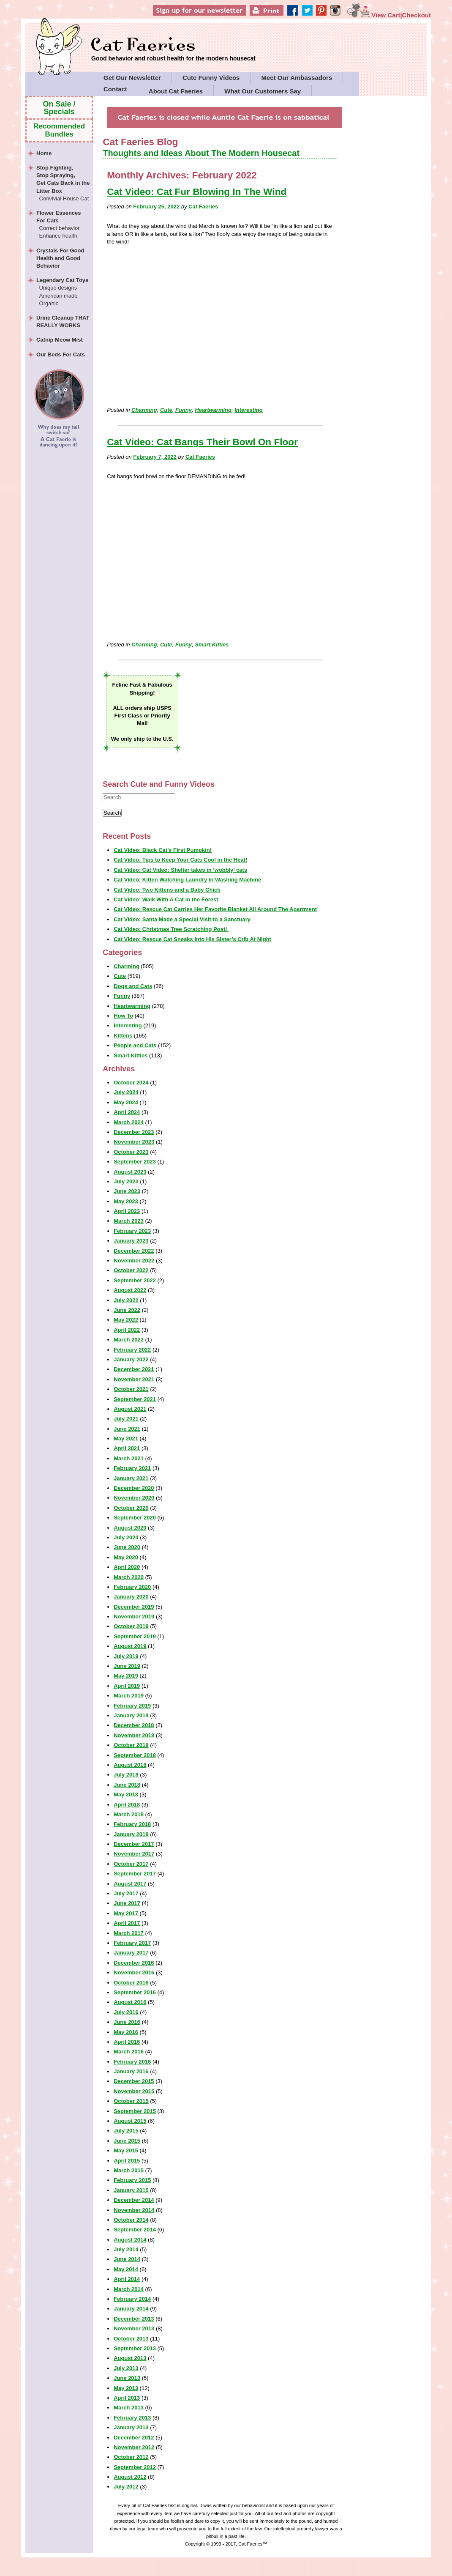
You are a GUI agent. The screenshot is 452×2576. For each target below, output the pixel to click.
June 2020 (127, 1547)
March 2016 (129, 2051)
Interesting (248, 410)
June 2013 (127, 2378)
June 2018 (127, 1785)
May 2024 (126, 1102)
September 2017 (135, 1873)
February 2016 (132, 2062)
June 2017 (127, 1903)
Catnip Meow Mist (59, 340)
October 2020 (131, 1508)
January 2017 (131, 1952)
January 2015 (131, 2190)
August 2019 (130, 1646)
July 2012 (126, 2486)
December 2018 (134, 1725)
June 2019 (127, 1666)
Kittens (123, 1035)
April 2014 (127, 2279)
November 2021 (134, 1379)
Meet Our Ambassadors (296, 77)
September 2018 (135, 1755)
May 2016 (126, 2032)
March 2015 (129, 2170)
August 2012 (130, 2477)
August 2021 (130, 1409)
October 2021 (131, 1389)
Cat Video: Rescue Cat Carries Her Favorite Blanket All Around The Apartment (215, 909)
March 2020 (129, 1577)
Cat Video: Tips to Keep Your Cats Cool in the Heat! (180, 860)
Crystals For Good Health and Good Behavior (60, 258)
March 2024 (129, 1122)
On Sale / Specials (59, 108)
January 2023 (131, 1240)
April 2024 (127, 1112)
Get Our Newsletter (132, 77)
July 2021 (126, 1418)
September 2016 (135, 1992)
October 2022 (131, 1270)
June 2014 (127, 2259)
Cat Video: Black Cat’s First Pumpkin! (163, 850)
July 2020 (126, 1537)
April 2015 (127, 2160)
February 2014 (132, 2299)
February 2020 (132, 1587)
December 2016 (134, 1963)
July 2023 (126, 1181)
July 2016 (126, 2012)
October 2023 (131, 1152)
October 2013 (131, 2338)
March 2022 (129, 1339)
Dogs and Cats (133, 986)
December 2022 (134, 1251)
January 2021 (131, 1478)
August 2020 (130, 1528)
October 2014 (131, 2220)
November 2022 (134, 1260)
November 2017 (134, 1854)
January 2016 (131, 2071)
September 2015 (135, 2111)
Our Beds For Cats (60, 354)
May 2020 (126, 1557)
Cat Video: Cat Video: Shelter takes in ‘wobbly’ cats (180, 870)
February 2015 (132, 2180)
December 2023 (134, 1132)
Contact (115, 89)
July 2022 (126, 1300)
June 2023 (127, 1191)
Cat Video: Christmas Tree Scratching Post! (171, 929)
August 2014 (130, 2240)
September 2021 (135, 1399)
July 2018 (126, 1774)
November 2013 (134, 2328)
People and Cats (135, 1045)
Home (44, 153)
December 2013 (134, 2319)
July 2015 (126, 2130)
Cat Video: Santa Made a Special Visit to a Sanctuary (182, 919)
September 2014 (135, 2229)
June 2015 (127, 2141)
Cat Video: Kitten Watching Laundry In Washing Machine (187, 879)
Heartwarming (213, 410)
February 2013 (132, 2417)
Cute (166, 410)
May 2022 (126, 1320)
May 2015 (126, 2150)
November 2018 (134, 1735)
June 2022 (127, 1310)
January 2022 (131, 1359)
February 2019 (132, 1706)
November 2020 (134, 1498)
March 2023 (129, 1221)
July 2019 (126, 1656)
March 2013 (129, 2407)
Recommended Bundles (59, 130)
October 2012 (131, 2457)
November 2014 (134, 2210)
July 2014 (126, 2249)
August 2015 (130, 2121)
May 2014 (126, 2269)
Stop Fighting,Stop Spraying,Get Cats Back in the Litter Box (63, 183)
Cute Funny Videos (211, 77)
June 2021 (127, 1429)
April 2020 (127, 1567)
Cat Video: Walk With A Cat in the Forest (166, 899)
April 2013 (127, 2398)
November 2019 (134, 1616)
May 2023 (126, 1201)
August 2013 (130, 2358)
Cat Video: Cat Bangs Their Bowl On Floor (202, 442)
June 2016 (127, 2022)
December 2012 (134, 2437)
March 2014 (129, 2289)
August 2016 (130, 2002)
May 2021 (126, 1438)
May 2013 (126, 2388)
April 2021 (127, 1448)
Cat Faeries (173, 45)
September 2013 (135, 2348)
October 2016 (131, 1982)
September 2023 (135, 1161)
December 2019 (134, 1607)
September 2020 (135, 1517)
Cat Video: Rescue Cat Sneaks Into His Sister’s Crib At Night (192, 939)
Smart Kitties (212, 644)
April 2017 (127, 1923)
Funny (183, 410)
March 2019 (129, 1695)
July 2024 (126, 1092)
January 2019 (131, 1715)
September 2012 (135, 2467)
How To (123, 1016)
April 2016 (127, 2042)
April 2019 (127, 1686)
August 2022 (130, 1290)
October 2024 (131, 1082)
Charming (144, 410)
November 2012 (134, 2447)
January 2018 (131, 1834)
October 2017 (131, 1864)
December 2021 (134, 1369)
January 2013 (131, 2427)
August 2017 (130, 1884)
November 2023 (134, 1142)
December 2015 (134, 2081)
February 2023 (132, 1231)
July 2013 (126, 2368)
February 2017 (132, 1943)
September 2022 (135, 1280)
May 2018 (126, 1794)
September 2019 (135, 1636)
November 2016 (134, 1972)
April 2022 (127, 1330)
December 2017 (134, 1844)
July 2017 (126, 1893)
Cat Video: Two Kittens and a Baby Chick (167, 890)
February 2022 (132, 1350)
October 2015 (131, 2101)
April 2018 (127, 1804)
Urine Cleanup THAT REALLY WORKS (62, 322)
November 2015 (134, 2091)
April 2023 (127, 1211)
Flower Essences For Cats (63, 225)
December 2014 (134, 2200)
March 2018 (129, 1814)
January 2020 (131, 1596)
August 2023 (130, 1172)
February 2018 (132, 1824)
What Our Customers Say (262, 91)
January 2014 (131, 2308)
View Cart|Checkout (389, 15)
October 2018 (131, 1745)
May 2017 (126, 1913)
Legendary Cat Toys (63, 292)
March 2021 (129, 1458)
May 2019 (126, 1676)
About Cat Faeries (176, 91)
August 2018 (130, 1765)
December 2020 (134, 1488)
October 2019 (131, 1626)
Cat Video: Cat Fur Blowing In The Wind (196, 191)
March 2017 (129, 1933)
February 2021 (132, 1468)
